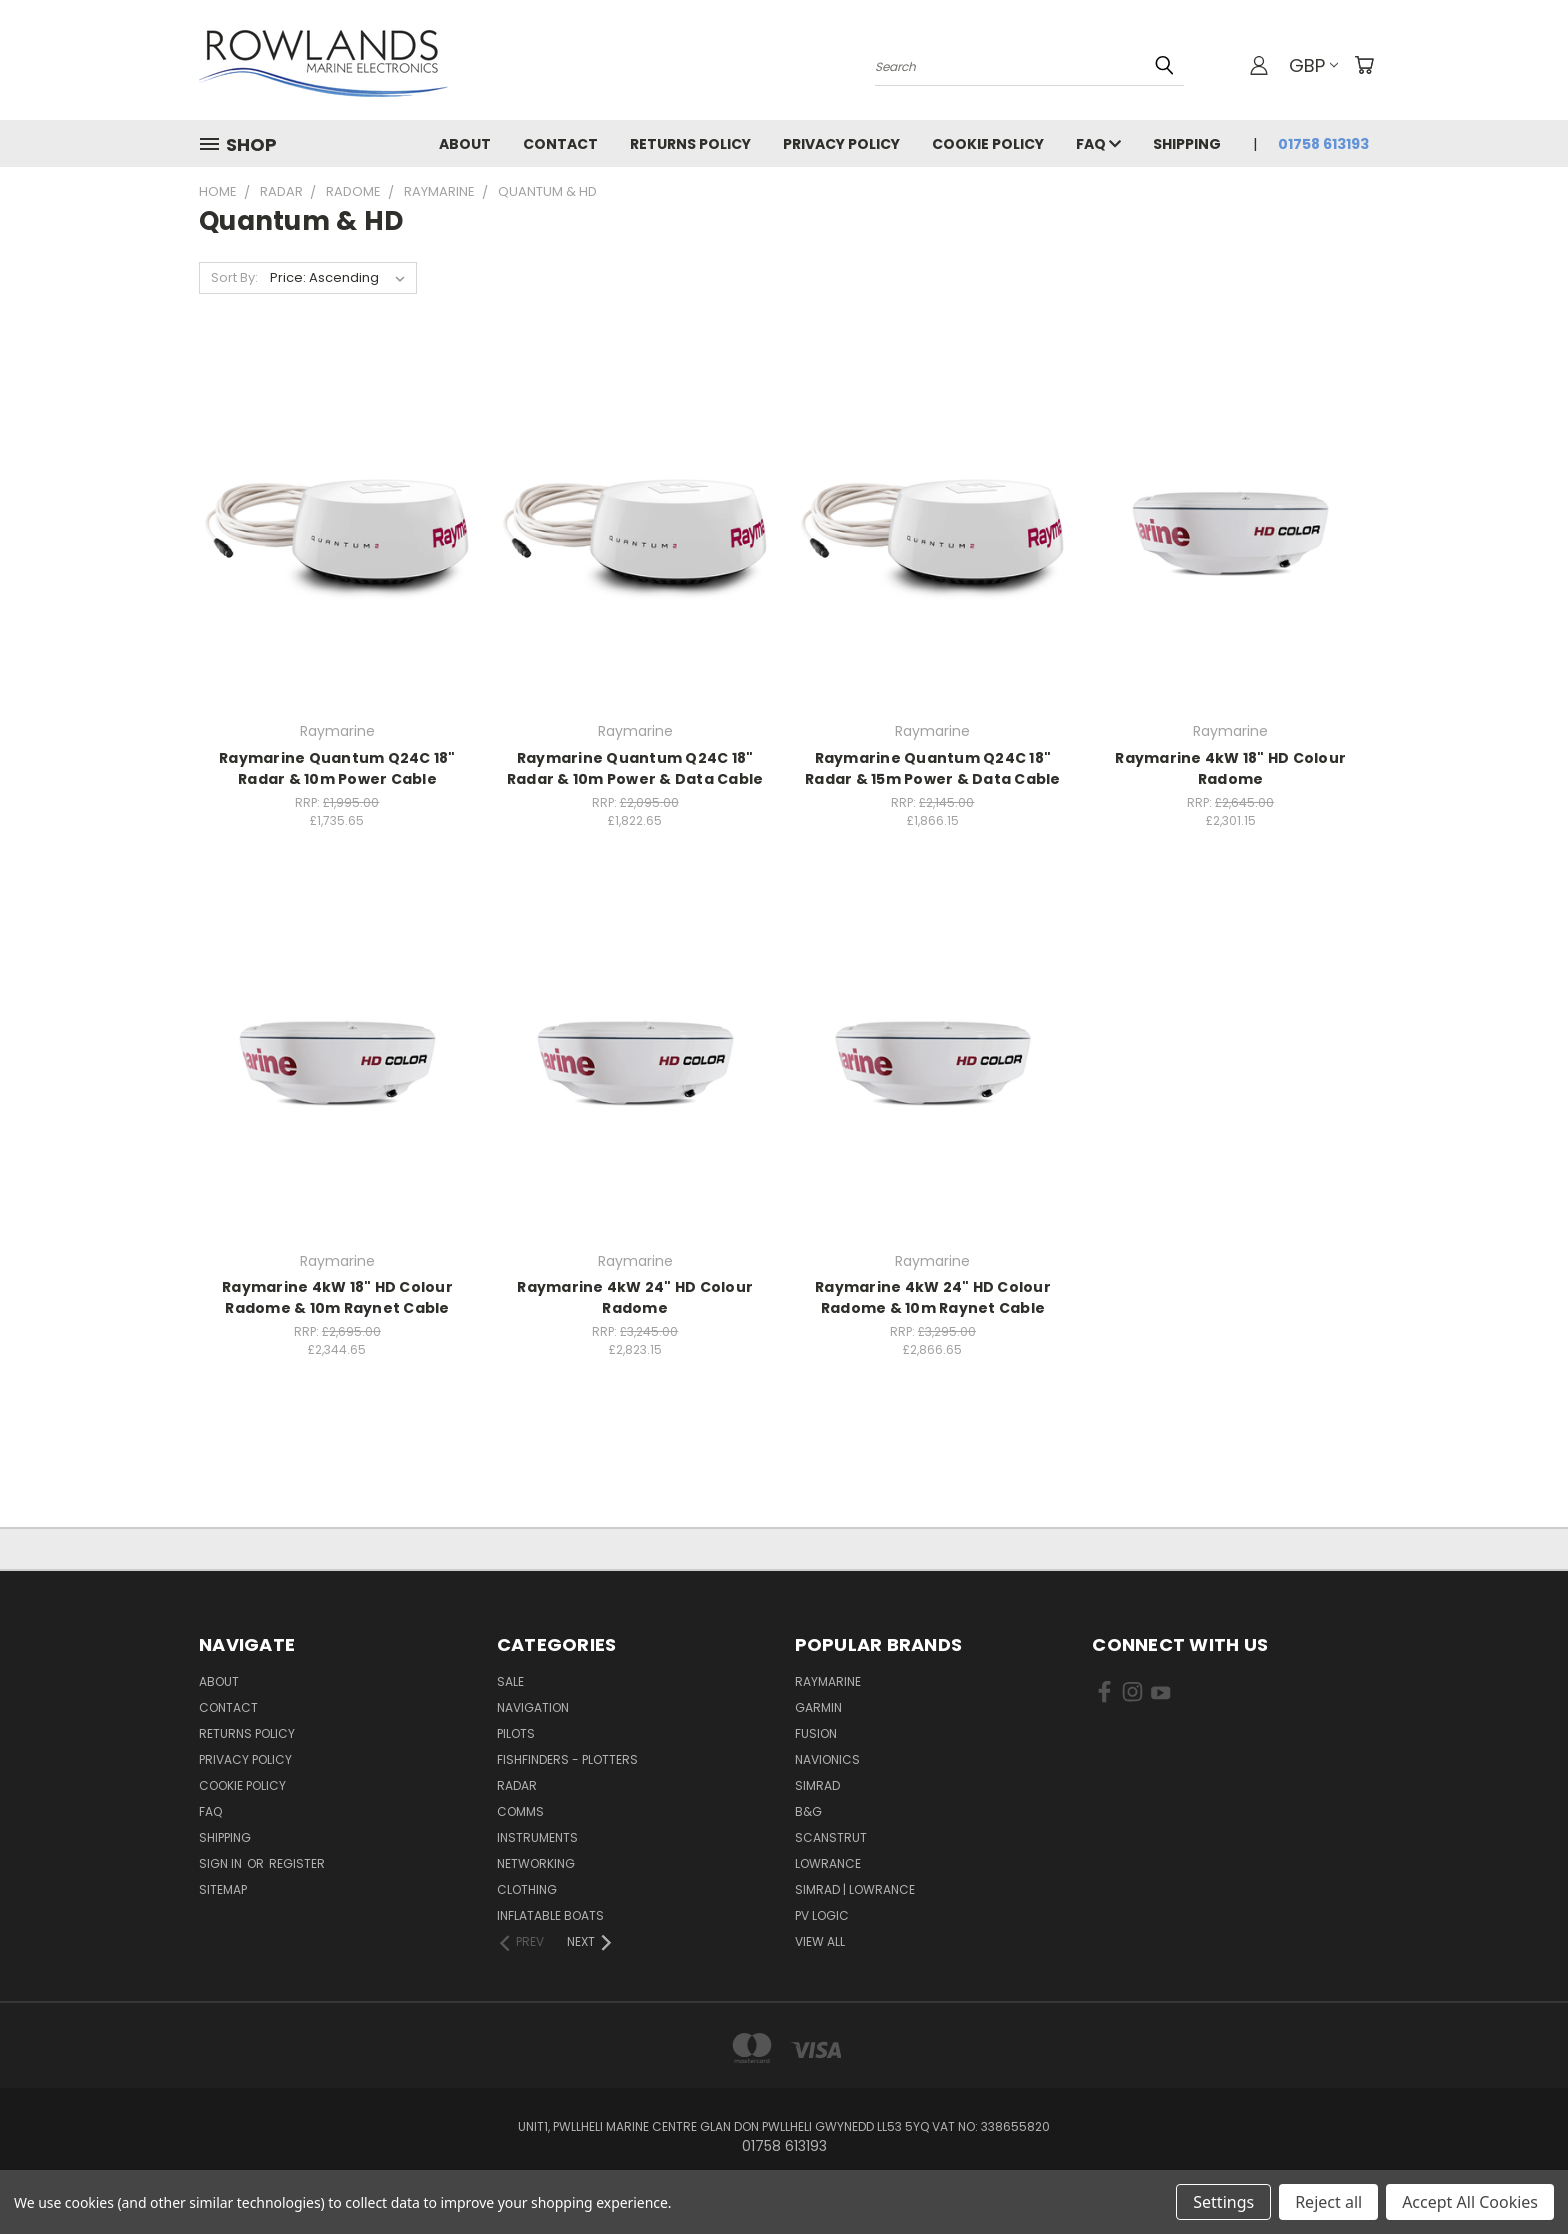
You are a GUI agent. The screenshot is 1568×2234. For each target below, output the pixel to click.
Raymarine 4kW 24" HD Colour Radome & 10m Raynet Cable (933, 1297)
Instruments (537, 1837)
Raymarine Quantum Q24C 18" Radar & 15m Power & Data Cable (933, 768)
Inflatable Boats (550, 1915)
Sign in (222, 1863)
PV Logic (822, 1915)
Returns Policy (690, 144)
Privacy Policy (841, 144)
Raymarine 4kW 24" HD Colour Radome (635, 1297)
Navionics (827, 1759)
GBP (1313, 65)
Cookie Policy (988, 144)
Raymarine (828, 1681)
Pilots (516, 1733)
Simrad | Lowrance (855, 1889)
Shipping (1187, 144)
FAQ (1098, 144)
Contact (560, 144)
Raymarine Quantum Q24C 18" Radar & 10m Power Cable (337, 768)
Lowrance (828, 1863)
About (465, 144)
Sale (510, 1681)
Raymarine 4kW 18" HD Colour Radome (1230, 768)
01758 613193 (1323, 144)
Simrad (817, 1785)
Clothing (527, 1889)
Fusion (816, 1733)
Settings (1223, 2202)
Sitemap (223, 1889)
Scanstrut (831, 1837)
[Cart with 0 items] (1364, 65)
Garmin (818, 1707)
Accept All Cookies (1470, 2202)
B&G (808, 1811)
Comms (520, 1811)
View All (820, 1941)
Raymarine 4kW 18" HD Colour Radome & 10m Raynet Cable (337, 1297)
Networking (536, 1863)
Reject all (1328, 2202)
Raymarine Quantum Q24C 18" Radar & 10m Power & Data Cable (635, 768)
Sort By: (234, 277)
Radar (517, 1785)
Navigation (533, 1707)
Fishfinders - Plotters (567, 1759)
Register (297, 1863)
